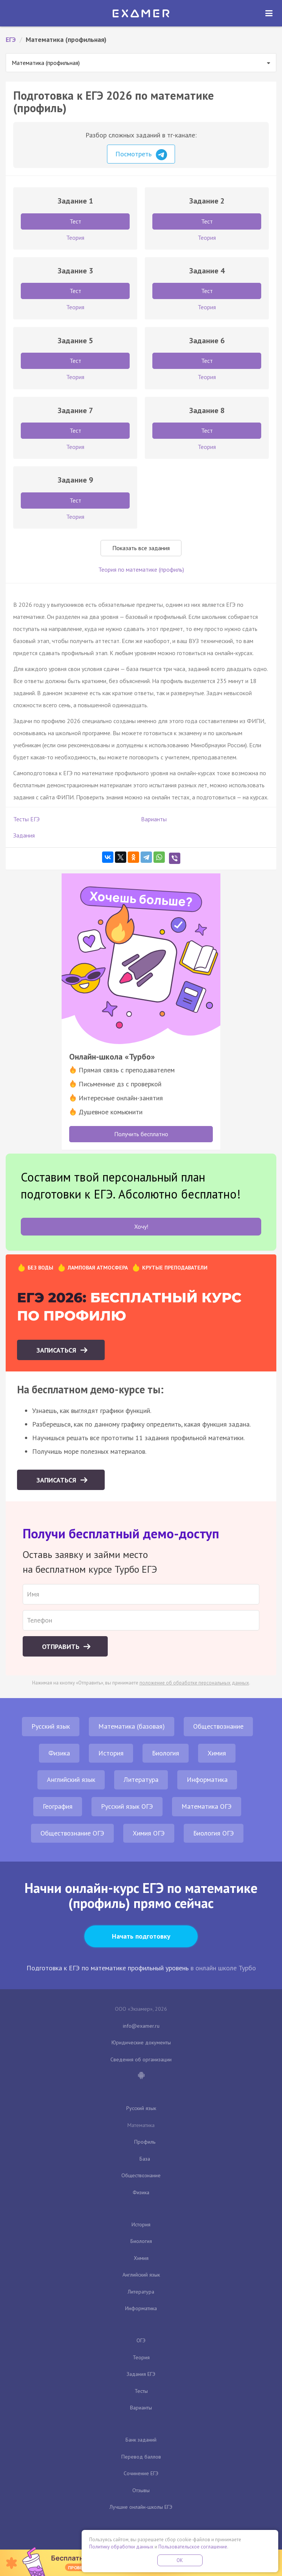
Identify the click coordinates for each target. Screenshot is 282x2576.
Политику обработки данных (121, 2547)
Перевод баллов (141, 2456)
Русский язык (50, 1726)
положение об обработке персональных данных (194, 1683)
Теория (141, 2357)
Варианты (154, 819)
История (111, 1753)
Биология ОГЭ (213, 1833)
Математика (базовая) (131, 1726)
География (58, 1806)
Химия (217, 1753)
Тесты (141, 2391)
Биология (165, 1753)
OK (180, 2560)
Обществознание (218, 1726)
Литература (141, 1779)
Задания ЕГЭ (141, 2374)
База (144, 2158)
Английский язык (71, 1779)
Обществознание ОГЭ (72, 1833)
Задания (24, 835)
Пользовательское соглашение (192, 2547)
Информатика (207, 1779)
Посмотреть (141, 154)
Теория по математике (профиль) (141, 569)
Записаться (57, 1350)
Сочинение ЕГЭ (141, 2473)
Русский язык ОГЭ (127, 1806)
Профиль (144, 2141)
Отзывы (141, 2490)
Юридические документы (141, 2042)
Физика (59, 1753)
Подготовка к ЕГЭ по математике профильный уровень (107, 1968)
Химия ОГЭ (149, 1833)
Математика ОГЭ (206, 1806)
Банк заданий (141, 2439)
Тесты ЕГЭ (26, 819)
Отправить (61, 1646)
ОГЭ (141, 2340)
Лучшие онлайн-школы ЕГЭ (141, 2507)
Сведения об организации (141, 2059)
